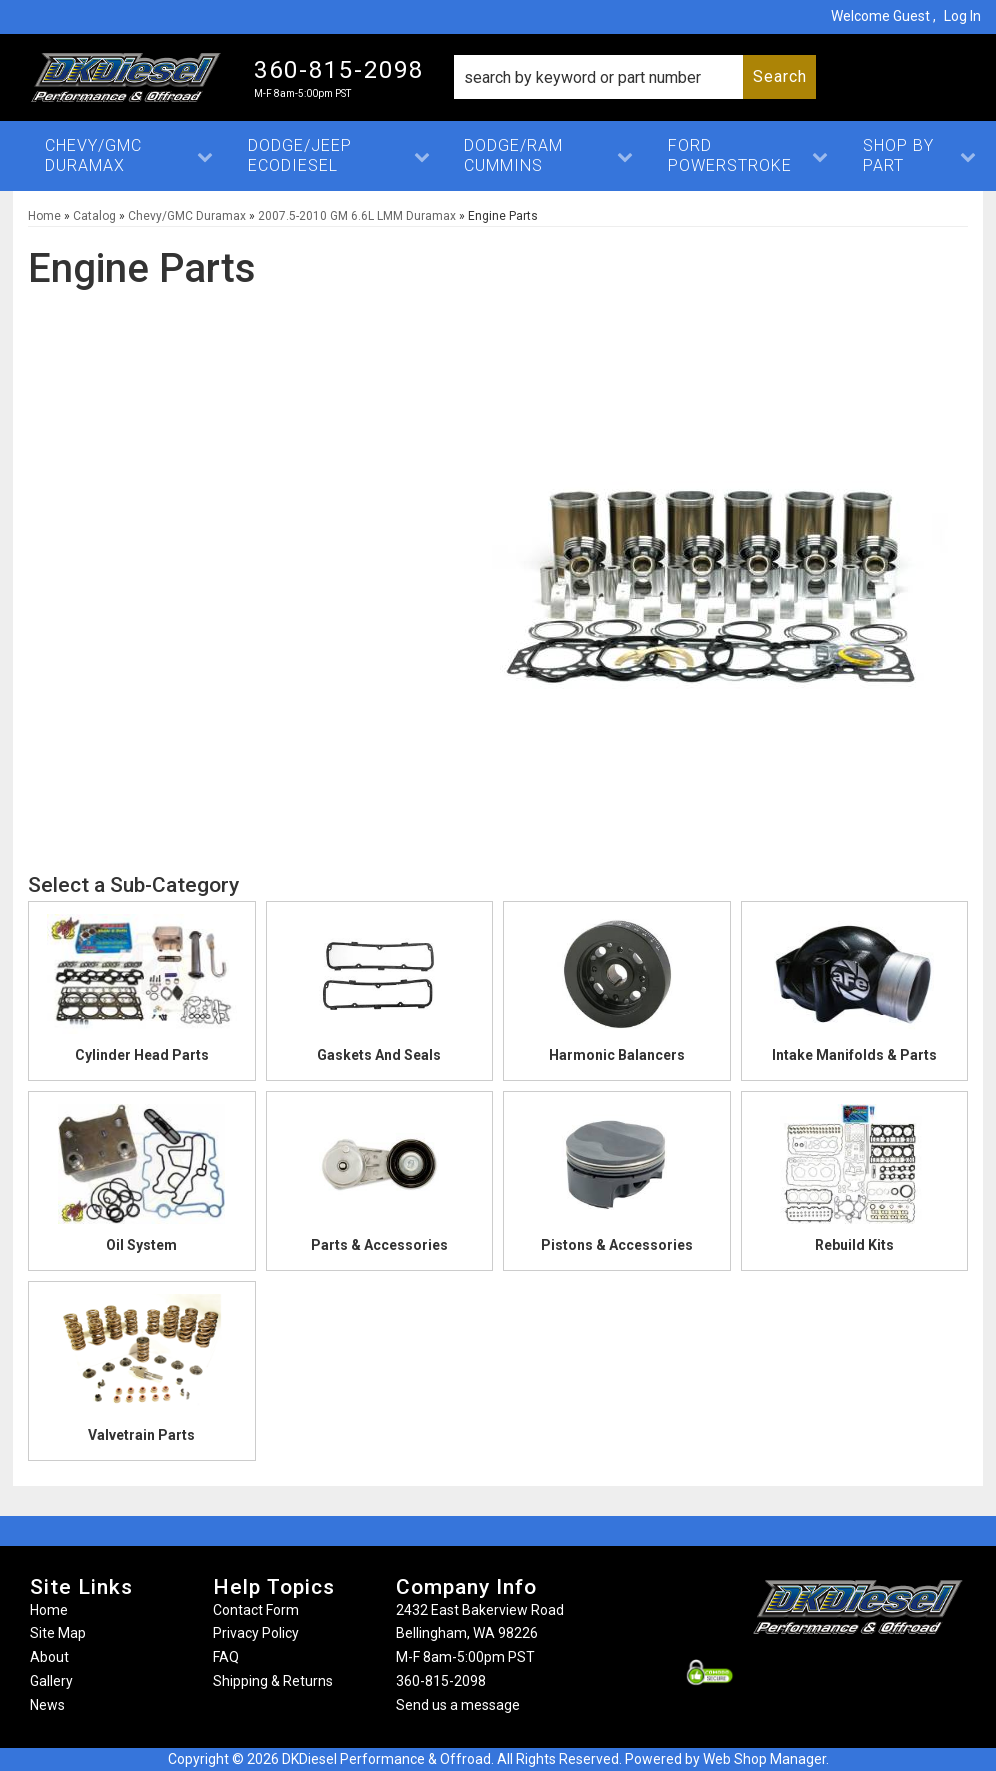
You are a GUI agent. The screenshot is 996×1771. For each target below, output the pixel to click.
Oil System (141, 1245)
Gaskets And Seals (379, 1055)
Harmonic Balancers (617, 1055)
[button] (635, 77)
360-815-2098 (441, 1681)
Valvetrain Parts (141, 1435)
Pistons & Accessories (617, 1245)
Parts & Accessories (379, 1245)
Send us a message (458, 1705)
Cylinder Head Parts (142, 1055)
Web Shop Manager (764, 1759)
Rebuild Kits (854, 1245)
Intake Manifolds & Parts (854, 1055)
